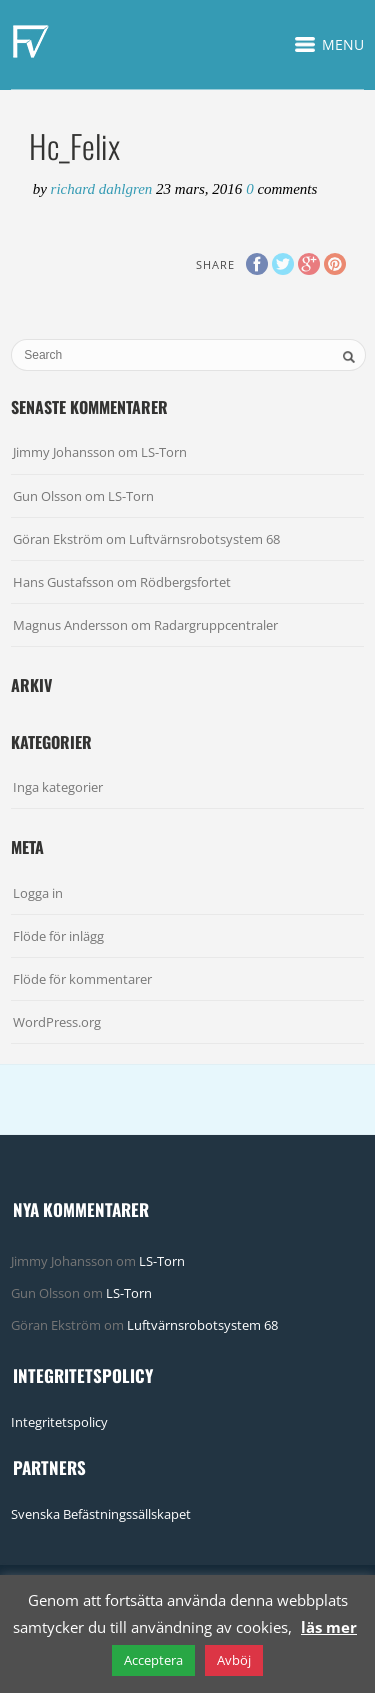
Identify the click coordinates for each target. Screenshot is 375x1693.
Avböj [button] (234, 1660)
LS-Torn (164, 452)
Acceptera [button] (153, 1660)
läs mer (329, 1627)
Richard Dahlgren (104, 189)
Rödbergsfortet (185, 582)
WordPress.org (57, 1022)
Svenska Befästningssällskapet (101, 1514)
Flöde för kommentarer (82, 979)
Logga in (38, 893)
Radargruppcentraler (216, 625)
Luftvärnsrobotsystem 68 (204, 539)
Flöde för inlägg (58, 936)
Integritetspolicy (59, 1422)
